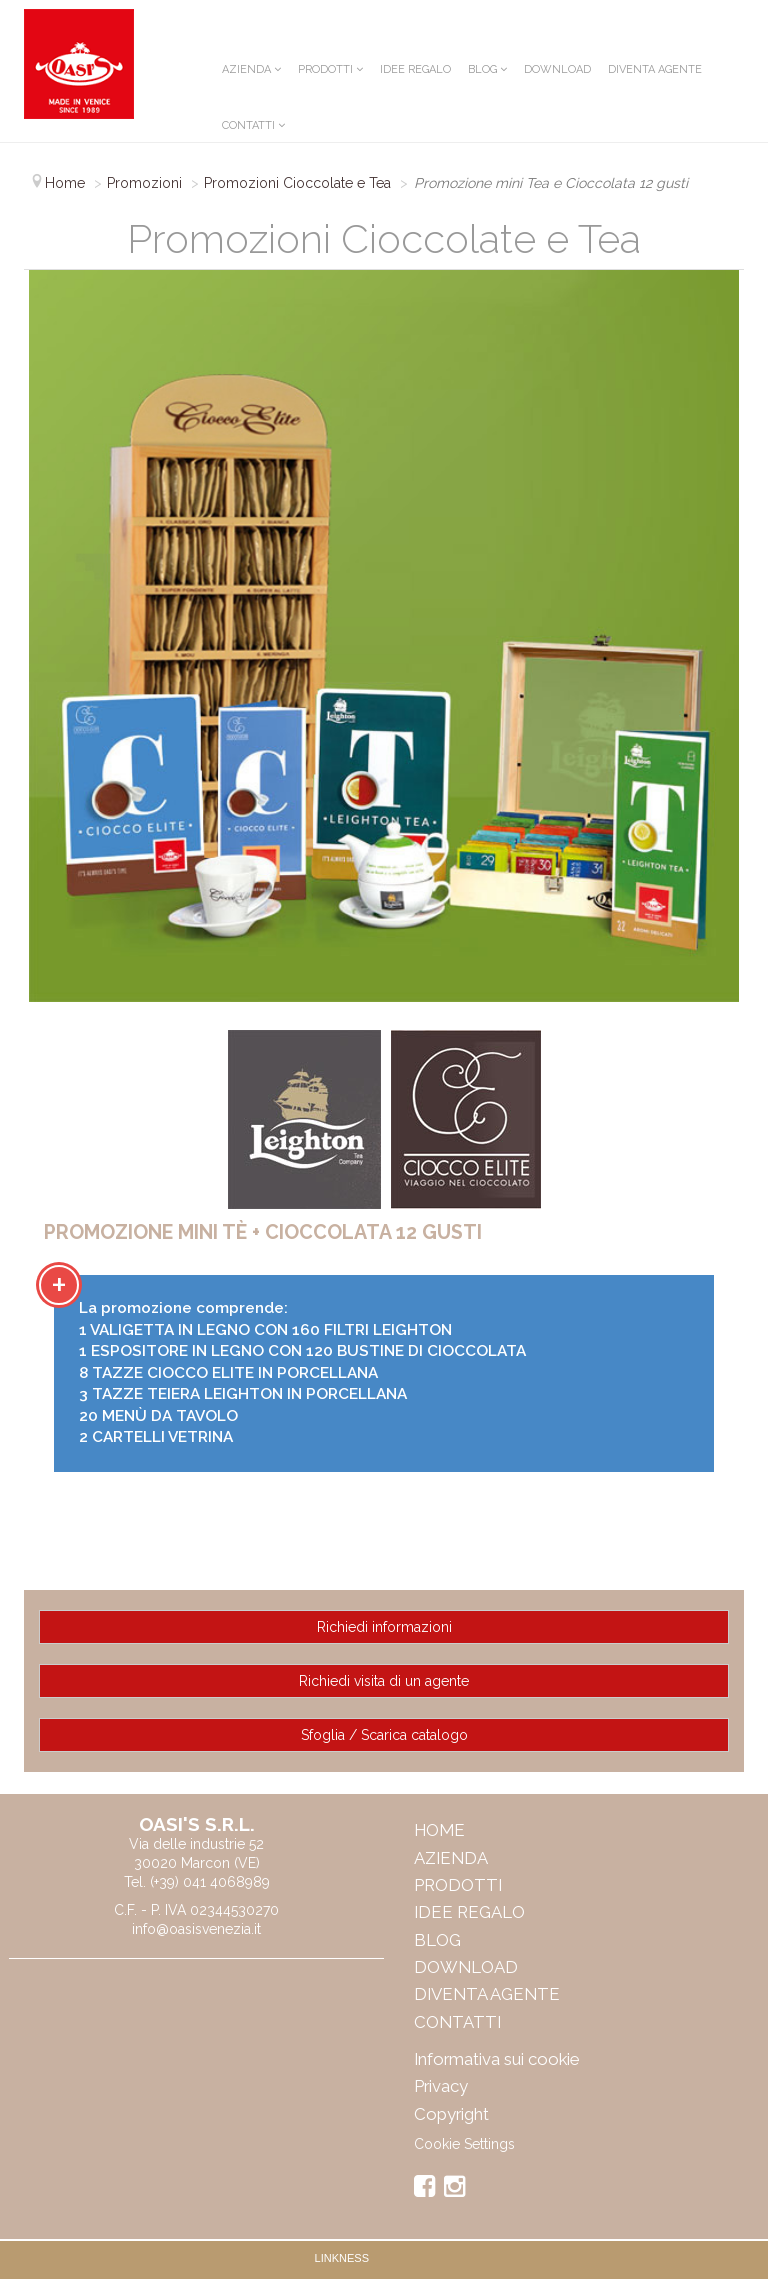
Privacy (441, 2086)
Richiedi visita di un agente (384, 1681)
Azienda (246, 69)
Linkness (342, 2258)
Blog (482, 69)
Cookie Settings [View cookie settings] (464, 2144)
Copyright (451, 2114)
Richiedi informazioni (384, 1627)
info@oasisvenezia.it (196, 1929)
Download (557, 69)
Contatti (248, 125)
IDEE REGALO (415, 69)
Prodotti (325, 69)
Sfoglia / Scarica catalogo (384, 1735)
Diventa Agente (655, 69)
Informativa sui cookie (496, 2059)
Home (439, 1830)
